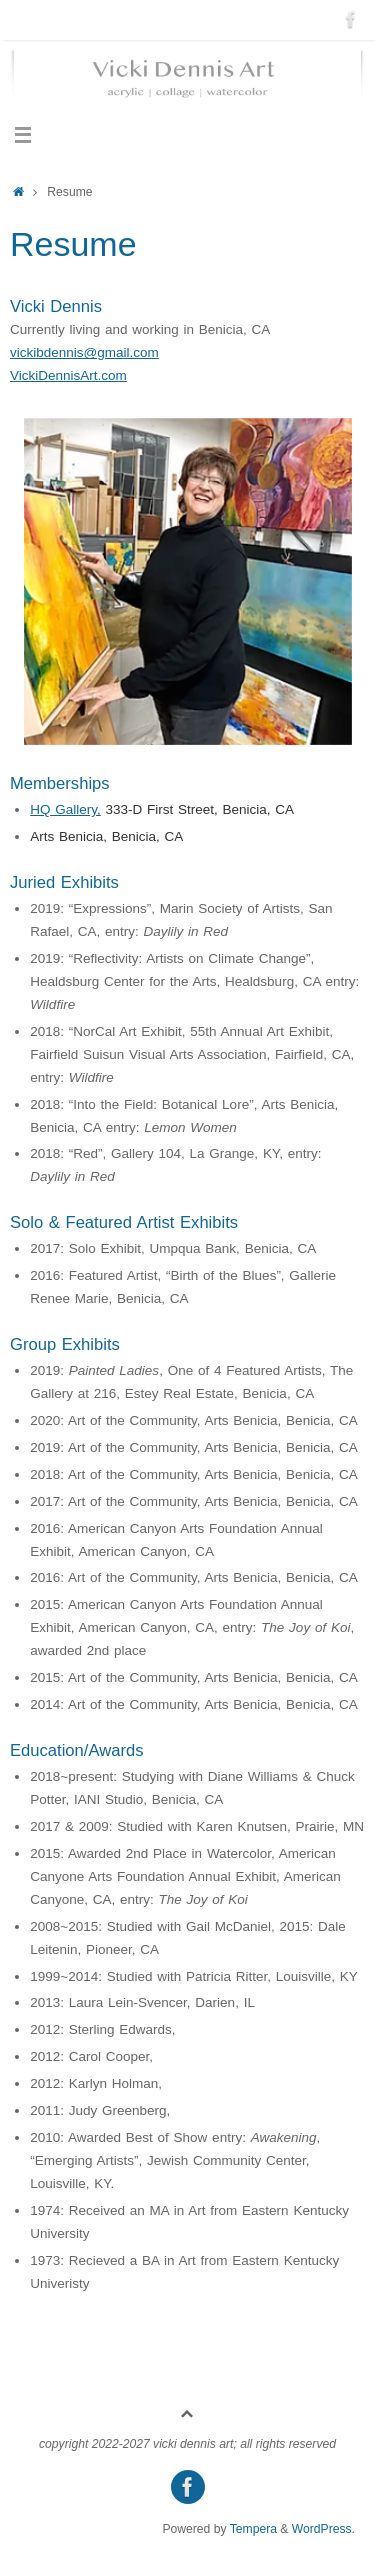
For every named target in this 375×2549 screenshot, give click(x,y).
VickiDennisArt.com (68, 375)
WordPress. (323, 2529)
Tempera (253, 2529)
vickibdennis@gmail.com (84, 352)
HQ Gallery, (65, 809)
